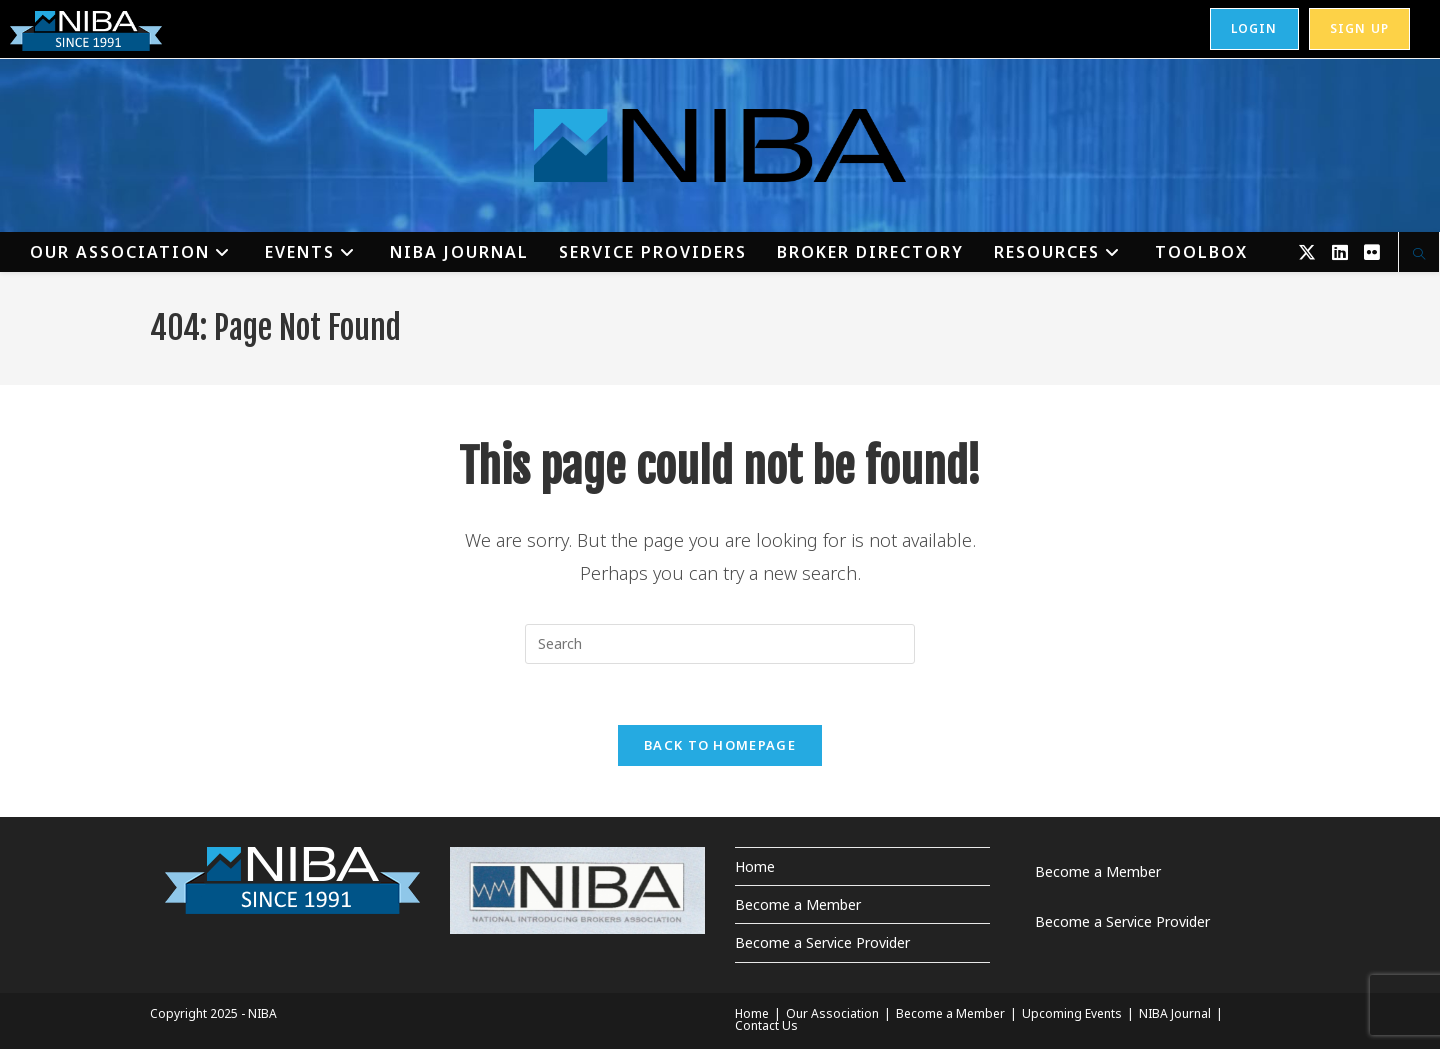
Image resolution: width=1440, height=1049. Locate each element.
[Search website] (1419, 255)
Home (755, 866)
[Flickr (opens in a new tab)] (1372, 252)
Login (1254, 28)
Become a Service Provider (822, 942)
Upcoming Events (1072, 1013)
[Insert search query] (720, 644)
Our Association (832, 1013)
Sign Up (1359, 28)
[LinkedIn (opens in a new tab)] (1340, 252)
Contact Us (766, 1025)
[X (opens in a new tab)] (1307, 252)
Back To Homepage (720, 745)
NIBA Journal (1175, 1013)
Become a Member (798, 904)
